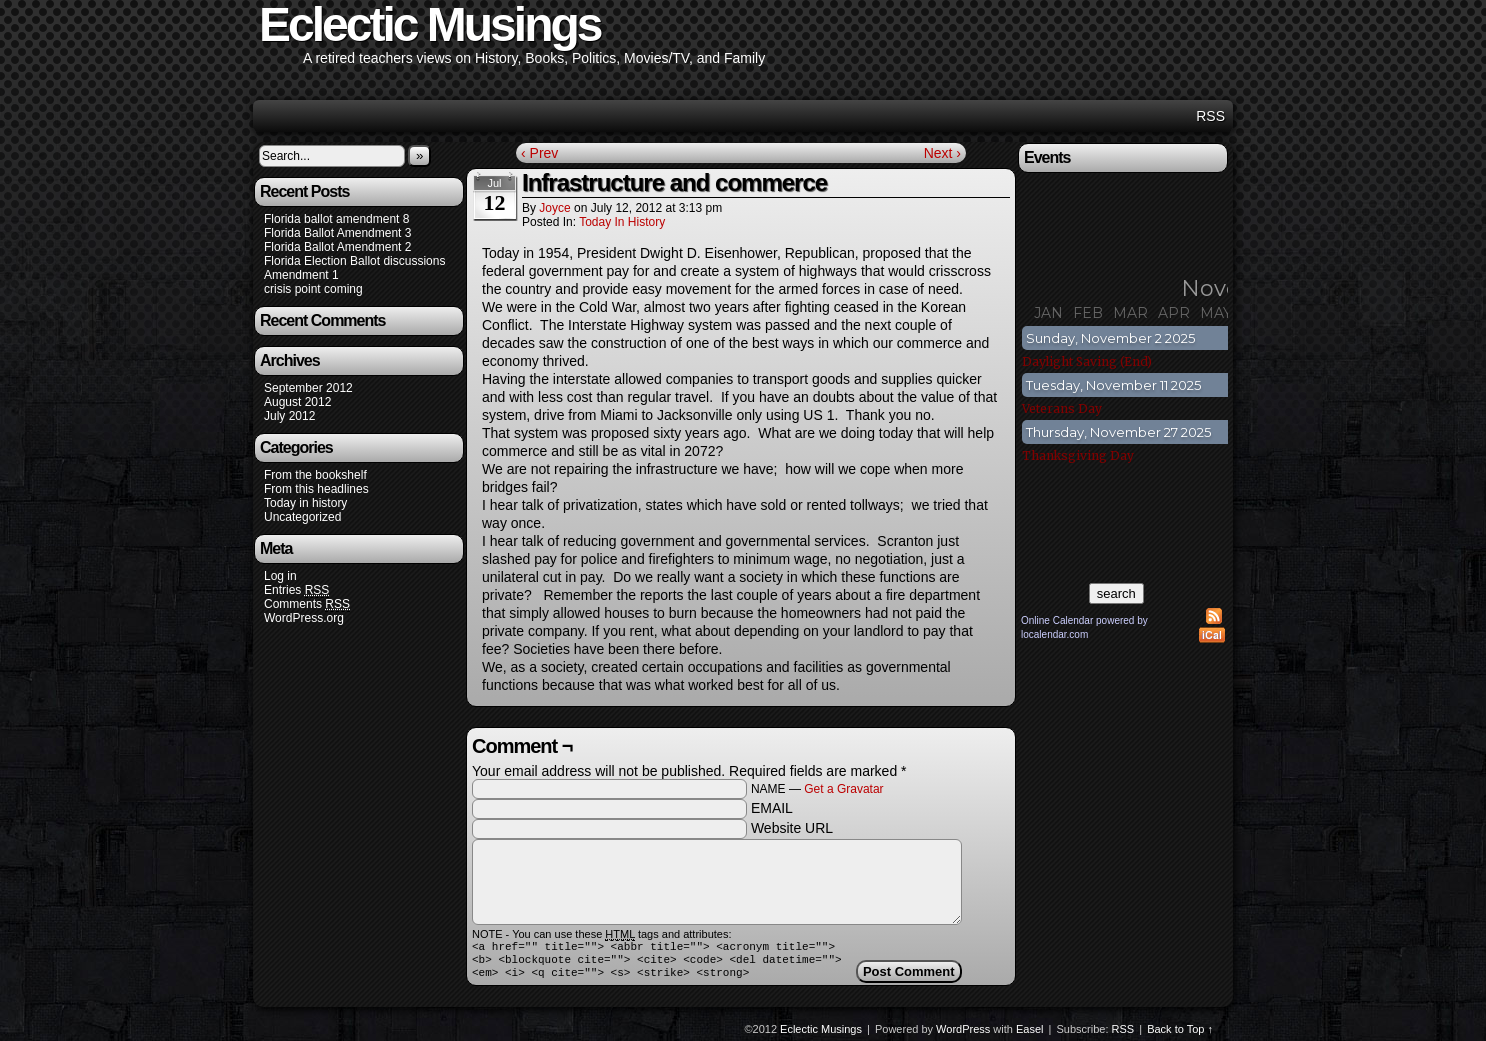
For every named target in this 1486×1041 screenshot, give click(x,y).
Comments (307, 604)
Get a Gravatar (843, 789)
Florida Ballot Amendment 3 (337, 233)
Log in (280, 576)
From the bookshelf (315, 475)
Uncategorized (302, 517)
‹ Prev (539, 153)
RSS (1210, 116)
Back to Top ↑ (1180, 1035)
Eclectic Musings (821, 1035)
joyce (554, 208)
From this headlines (316, 489)
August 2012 (297, 402)
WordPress (963, 1035)
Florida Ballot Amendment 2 (337, 247)
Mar (1130, 313)
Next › (942, 153)
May (1216, 313)
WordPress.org (304, 618)
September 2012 (308, 388)
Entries (296, 590)
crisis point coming (313, 289)
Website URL (792, 828)
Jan (1048, 313)
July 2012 (289, 416)
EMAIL (772, 808)
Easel (1030, 1035)
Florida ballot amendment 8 (336, 219)
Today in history (305, 503)
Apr (1174, 313)
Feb (1088, 313)
